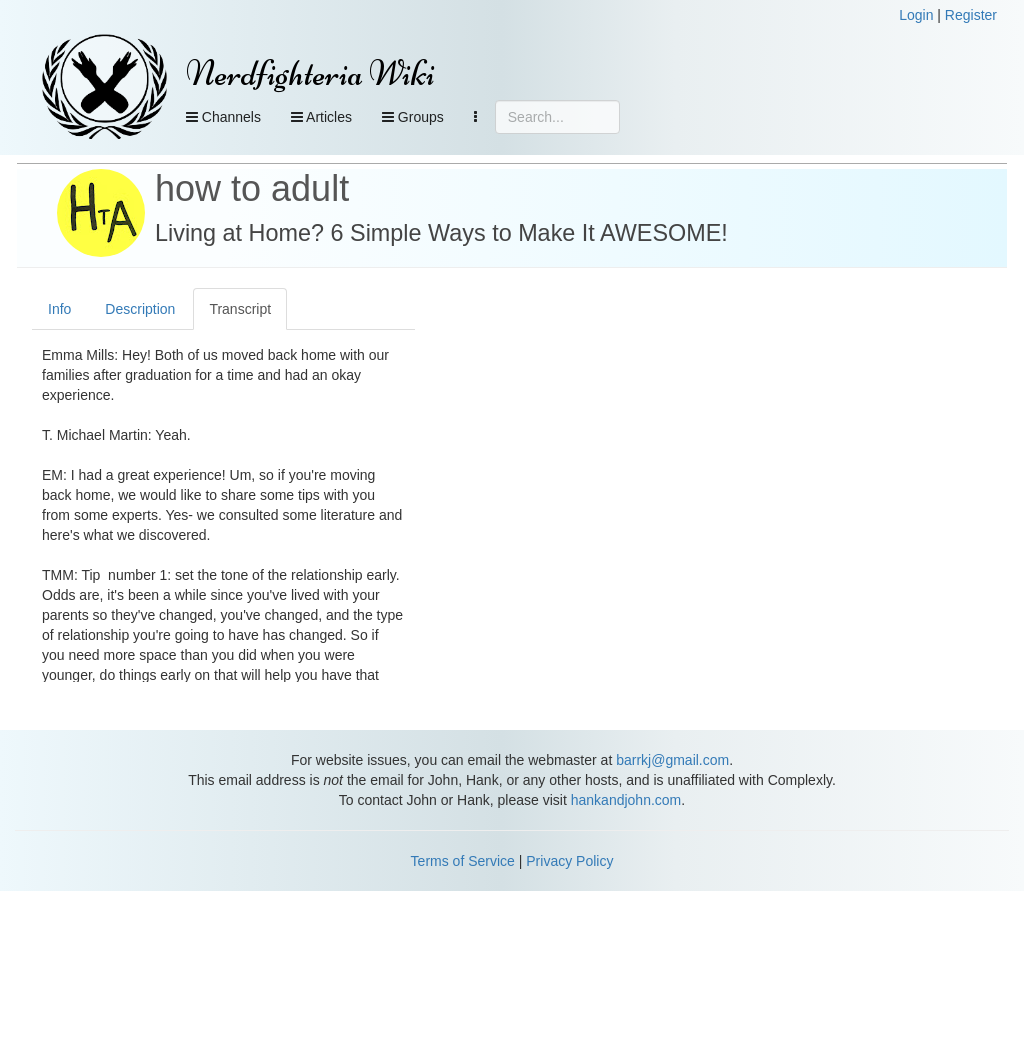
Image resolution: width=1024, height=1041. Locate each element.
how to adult (252, 188)
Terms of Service (463, 861)
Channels (223, 117)
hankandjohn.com (626, 800)
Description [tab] (140, 309)
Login (916, 15)
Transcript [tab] (240, 309)
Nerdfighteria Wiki (310, 73)
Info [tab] (59, 309)
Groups (413, 117)
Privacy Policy (569, 861)
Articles (321, 117)
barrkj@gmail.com (672, 760)
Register (971, 15)
